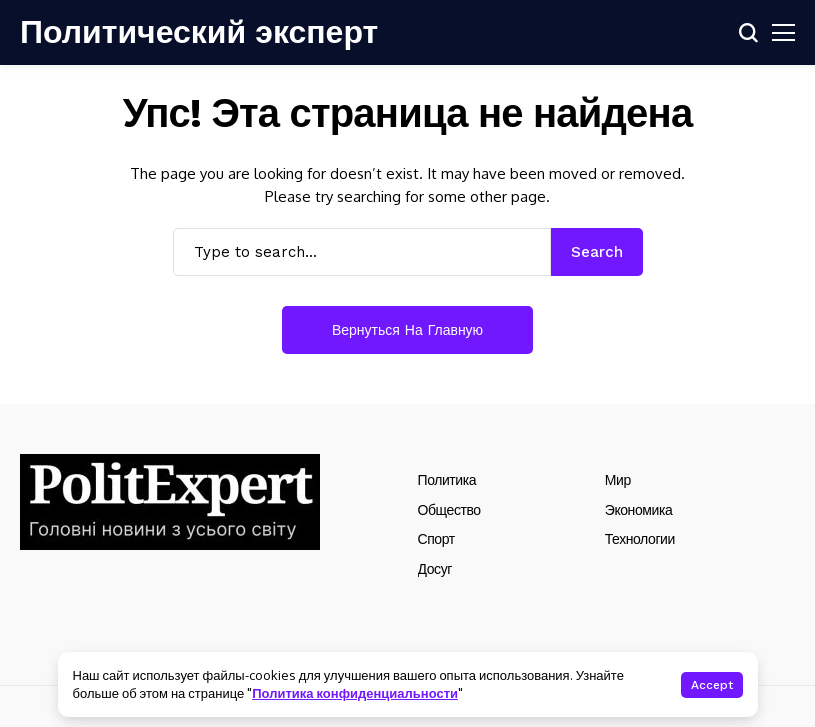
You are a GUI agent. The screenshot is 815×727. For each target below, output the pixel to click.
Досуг (435, 569)
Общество (449, 510)
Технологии (640, 539)
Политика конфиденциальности (355, 693)
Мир (618, 480)
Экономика (639, 510)
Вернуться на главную (407, 330)
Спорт (436, 539)
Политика (447, 480)
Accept (712, 685)
